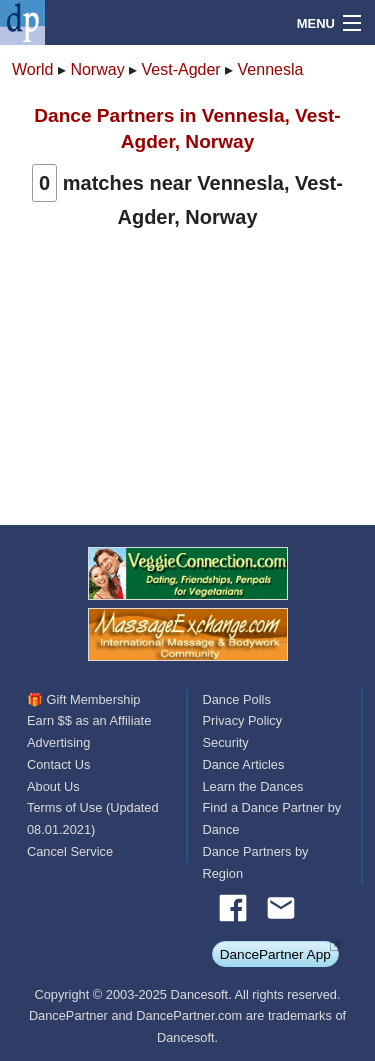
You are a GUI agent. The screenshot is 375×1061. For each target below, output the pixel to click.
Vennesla (271, 69)
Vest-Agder (181, 69)
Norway (97, 69)
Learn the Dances (253, 786)
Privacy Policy (243, 720)
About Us (53, 786)
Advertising (58, 742)
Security (226, 742)
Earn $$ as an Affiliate (89, 720)
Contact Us (58, 764)
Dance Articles (244, 764)
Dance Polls (237, 699)
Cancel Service (70, 851)
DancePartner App (275, 954)
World (33, 69)
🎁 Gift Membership (83, 699)
